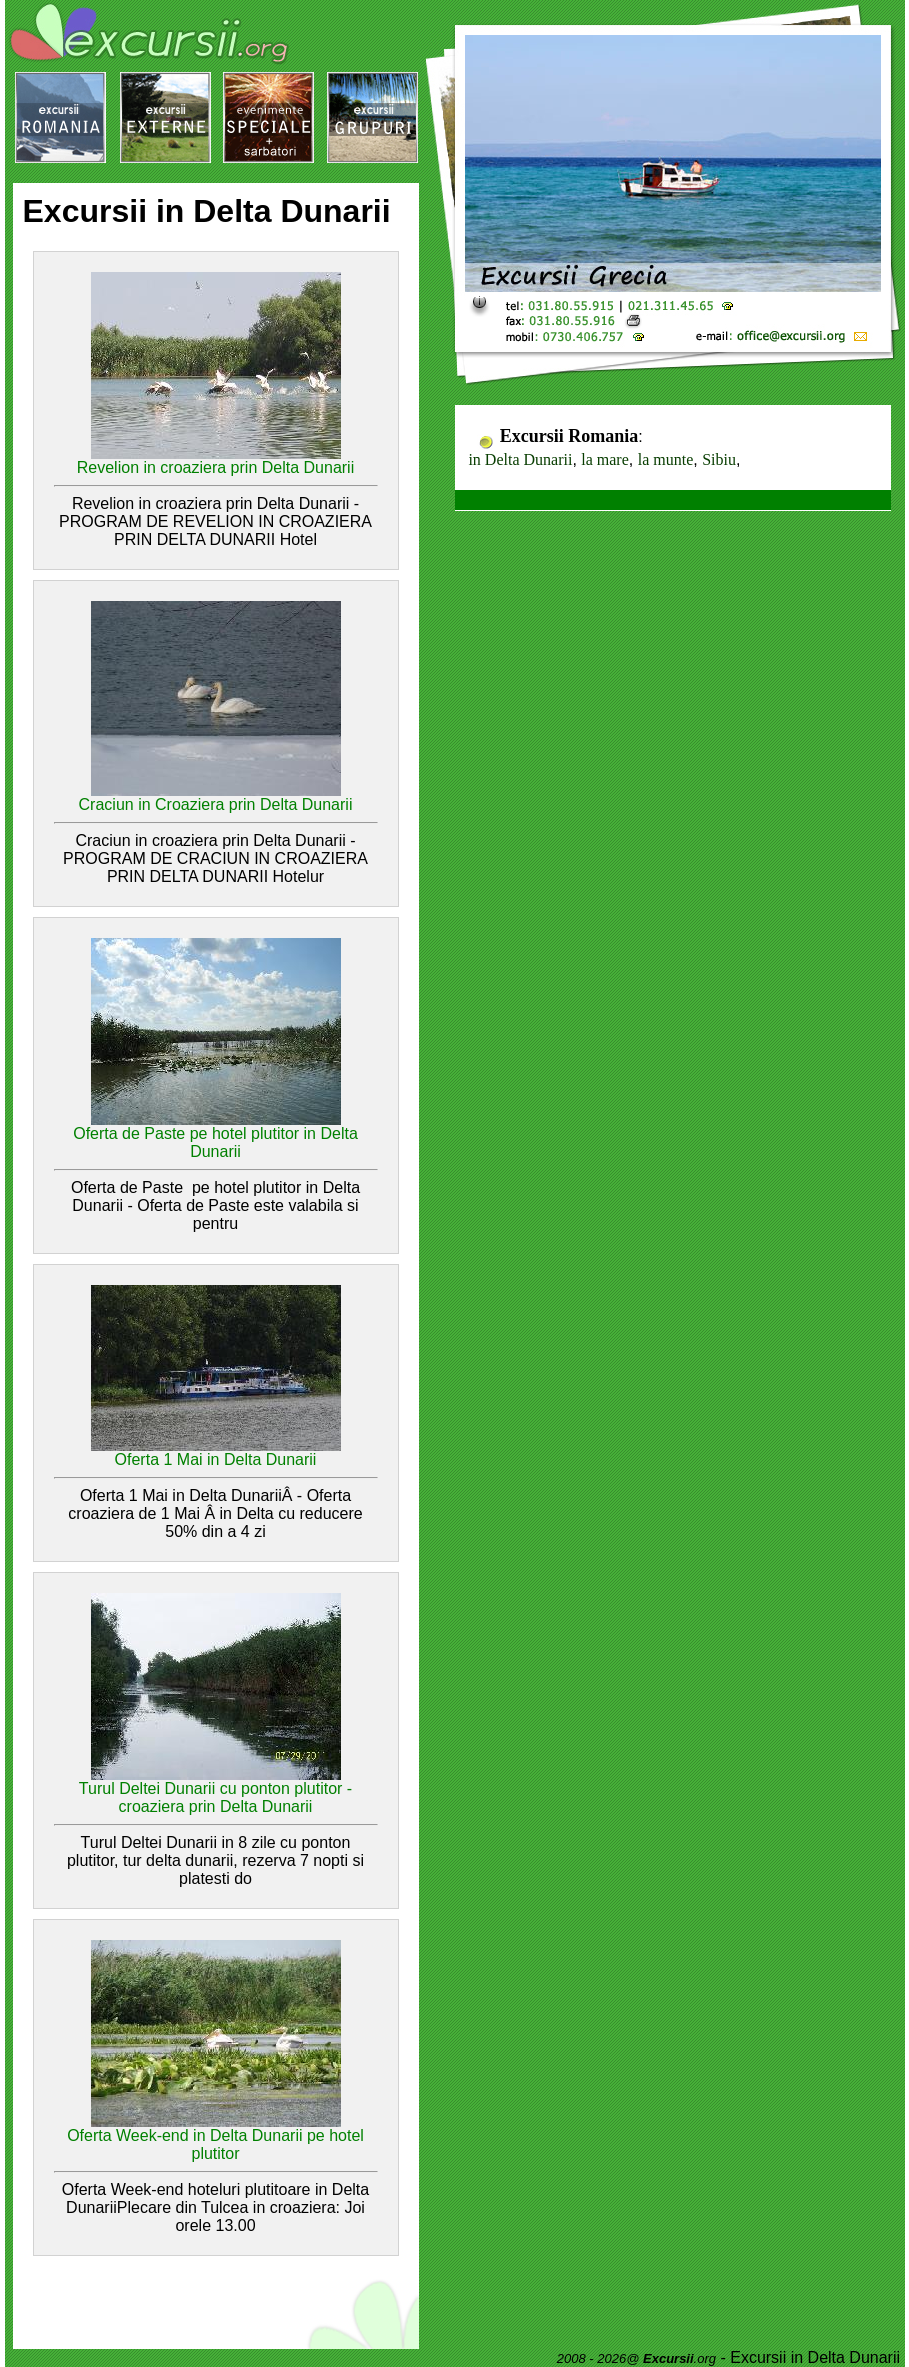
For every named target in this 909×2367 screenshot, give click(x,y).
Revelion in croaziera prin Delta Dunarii (215, 467)
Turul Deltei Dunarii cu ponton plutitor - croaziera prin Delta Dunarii (215, 1797)
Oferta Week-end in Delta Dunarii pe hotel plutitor (215, 2144)
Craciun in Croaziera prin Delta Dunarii (216, 804)
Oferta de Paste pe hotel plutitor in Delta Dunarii (215, 1142)
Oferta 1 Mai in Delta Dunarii (216, 1459)
